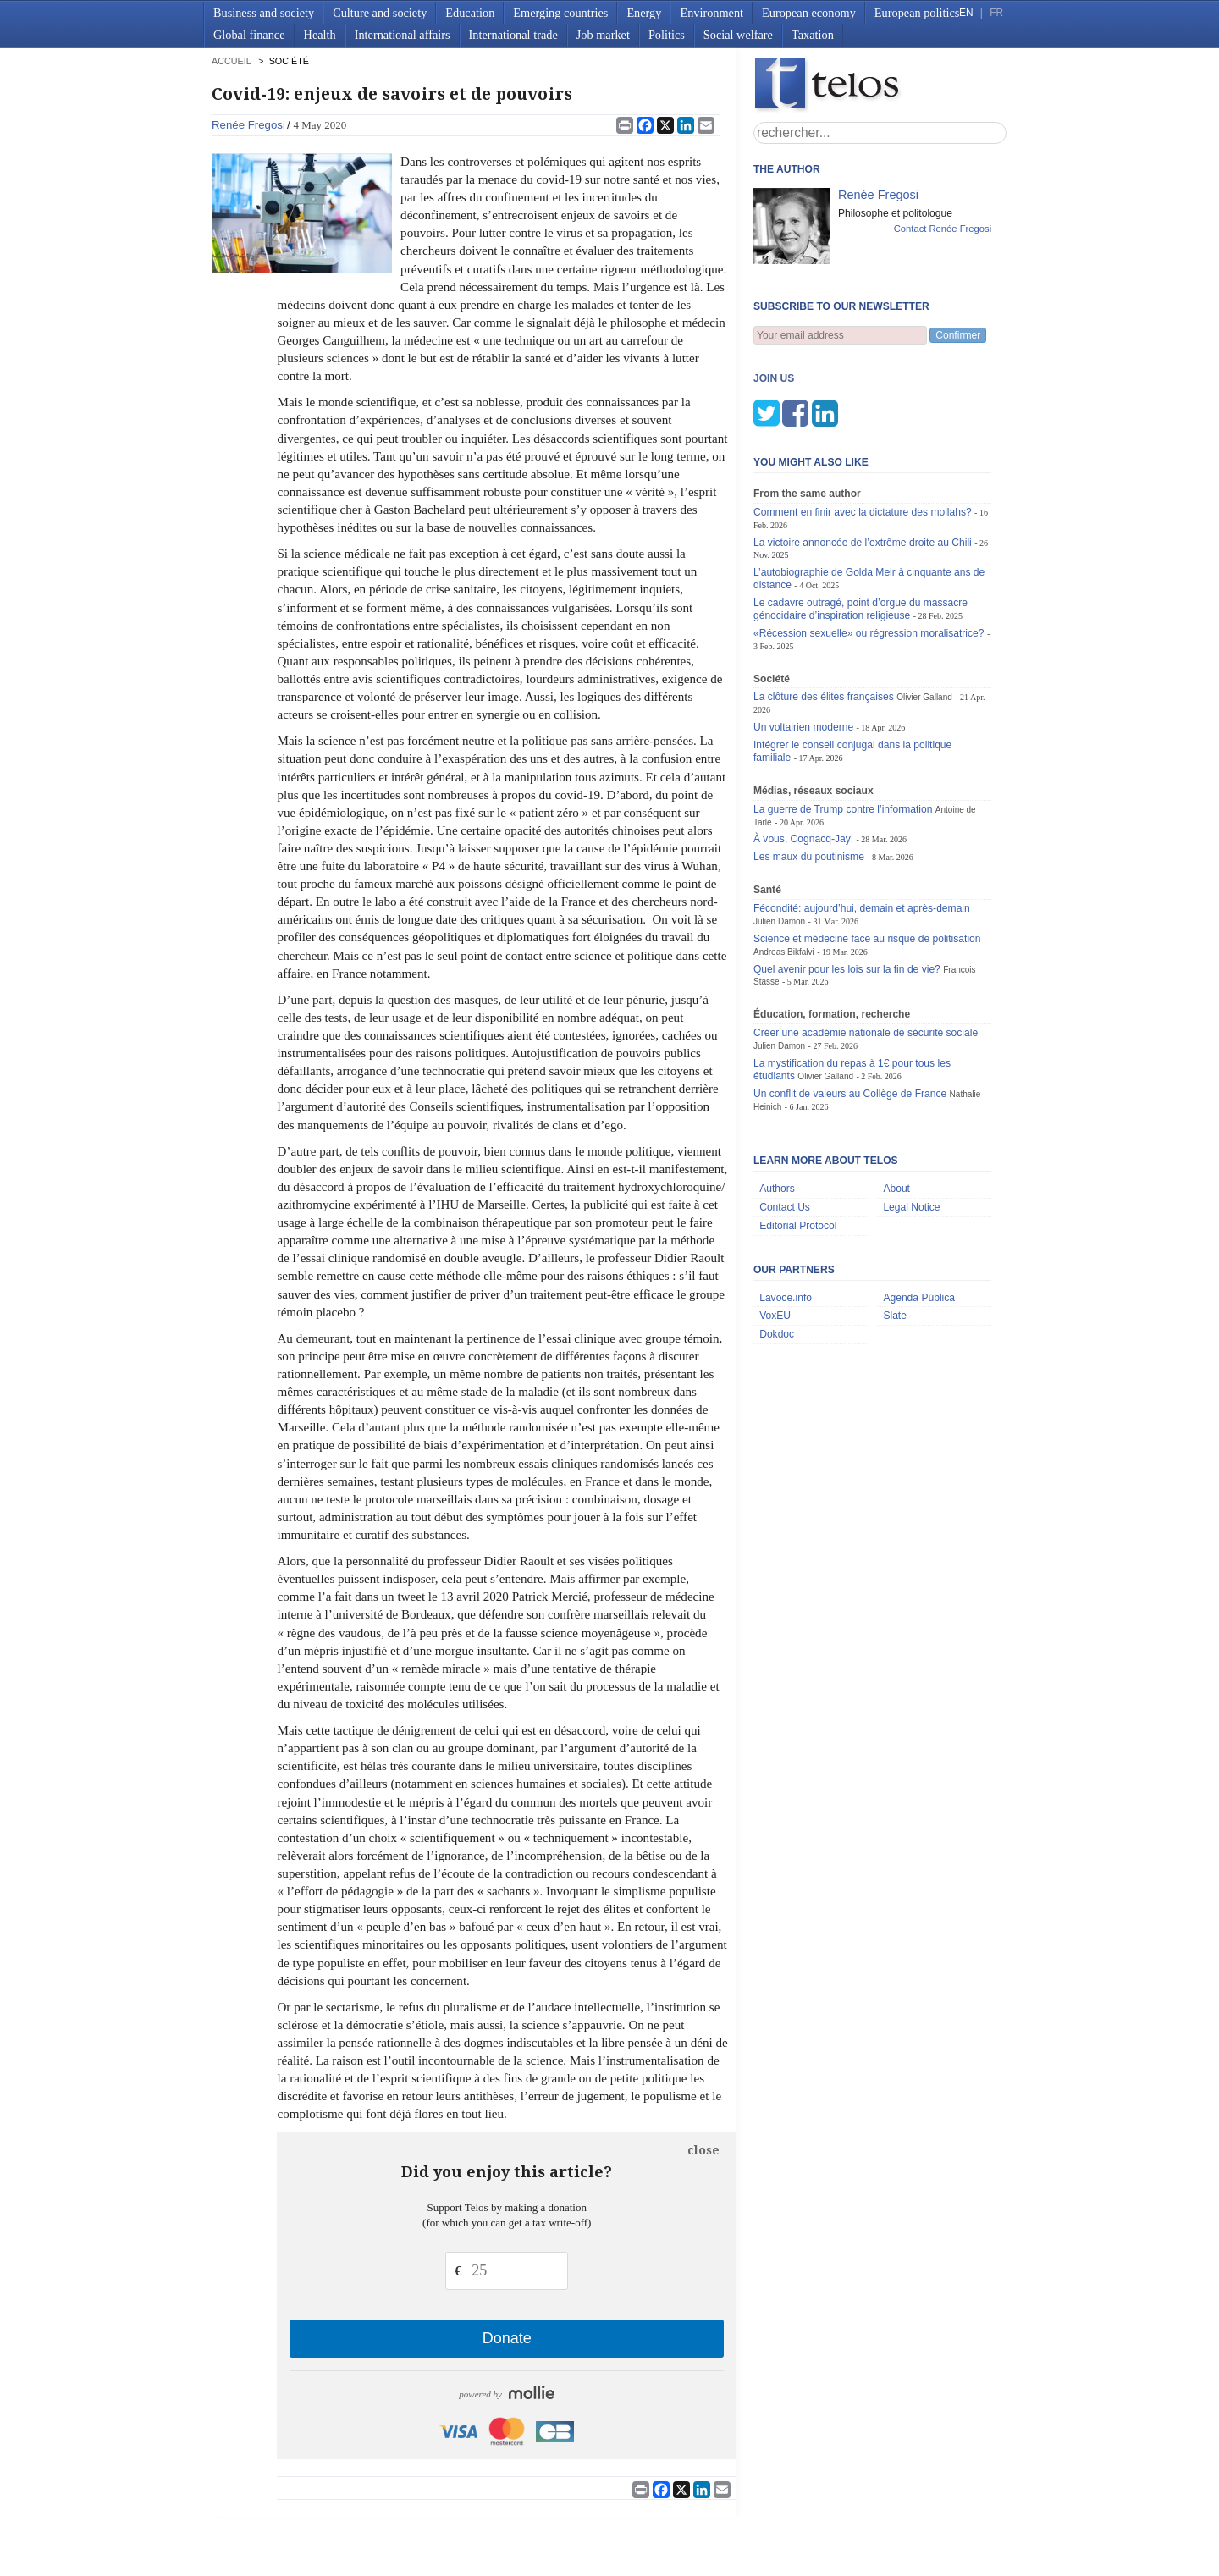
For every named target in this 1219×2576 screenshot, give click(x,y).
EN (966, 13)
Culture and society (380, 12)
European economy (809, 12)
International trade (513, 34)
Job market (603, 34)
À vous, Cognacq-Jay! (803, 755)
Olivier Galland (924, 613)
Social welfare (738, 34)
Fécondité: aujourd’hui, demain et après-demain (861, 824)
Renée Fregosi (248, 125)
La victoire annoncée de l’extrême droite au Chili (863, 459)
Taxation (813, 34)
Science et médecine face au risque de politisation (867, 855)
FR (996, 13)
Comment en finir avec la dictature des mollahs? (862, 428)
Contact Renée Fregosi (943, 228)
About (896, 1105)
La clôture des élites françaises (823, 613)
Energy (643, 12)
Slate (895, 1232)
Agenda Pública (919, 1214)
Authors (777, 1105)
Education (469, 12)
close (703, 2150)
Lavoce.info (785, 1214)
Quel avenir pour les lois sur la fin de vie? (846, 885)
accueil (231, 61)
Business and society (263, 12)
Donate (507, 2338)
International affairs (402, 34)
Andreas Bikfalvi (783, 868)
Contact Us (784, 1123)
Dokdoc (776, 1250)
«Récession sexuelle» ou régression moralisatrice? (869, 549)
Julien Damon (779, 837)
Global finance (249, 34)
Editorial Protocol (797, 1142)
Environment (711, 12)
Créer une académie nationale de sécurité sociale (865, 949)
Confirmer (957, 335)
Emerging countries (560, 12)
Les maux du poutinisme (808, 773)
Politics (666, 34)
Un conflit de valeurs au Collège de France (849, 1010)
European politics (916, 12)
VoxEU (775, 1232)
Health (320, 34)
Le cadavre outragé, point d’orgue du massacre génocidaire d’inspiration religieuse (860, 525)
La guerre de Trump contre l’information (842, 725)
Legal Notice (911, 1123)
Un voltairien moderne (803, 643)
